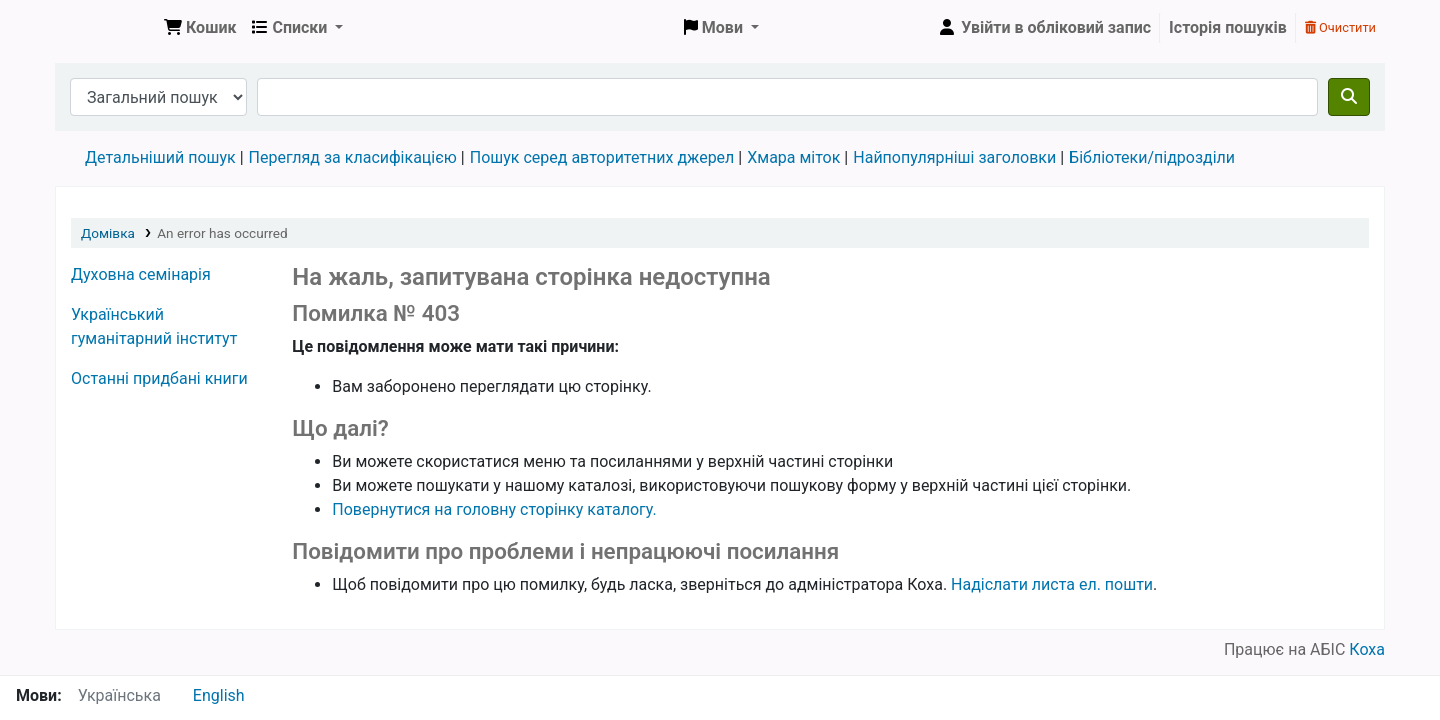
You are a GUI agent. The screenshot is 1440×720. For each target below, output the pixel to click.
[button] (200, 28)
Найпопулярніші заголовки (954, 157)
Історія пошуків (1228, 27)
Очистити (1340, 27)
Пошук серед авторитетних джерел (602, 157)
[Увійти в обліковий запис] (1044, 28)
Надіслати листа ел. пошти (1052, 584)
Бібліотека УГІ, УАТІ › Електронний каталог (106, 28)
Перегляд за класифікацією (353, 157)
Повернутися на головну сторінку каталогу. (494, 509)
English (219, 695)
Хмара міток (793, 157)
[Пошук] (1349, 97)
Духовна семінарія (141, 274)
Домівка (108, 233)
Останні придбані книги (159, 378)
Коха (1367, 649)
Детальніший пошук (160, 157)
